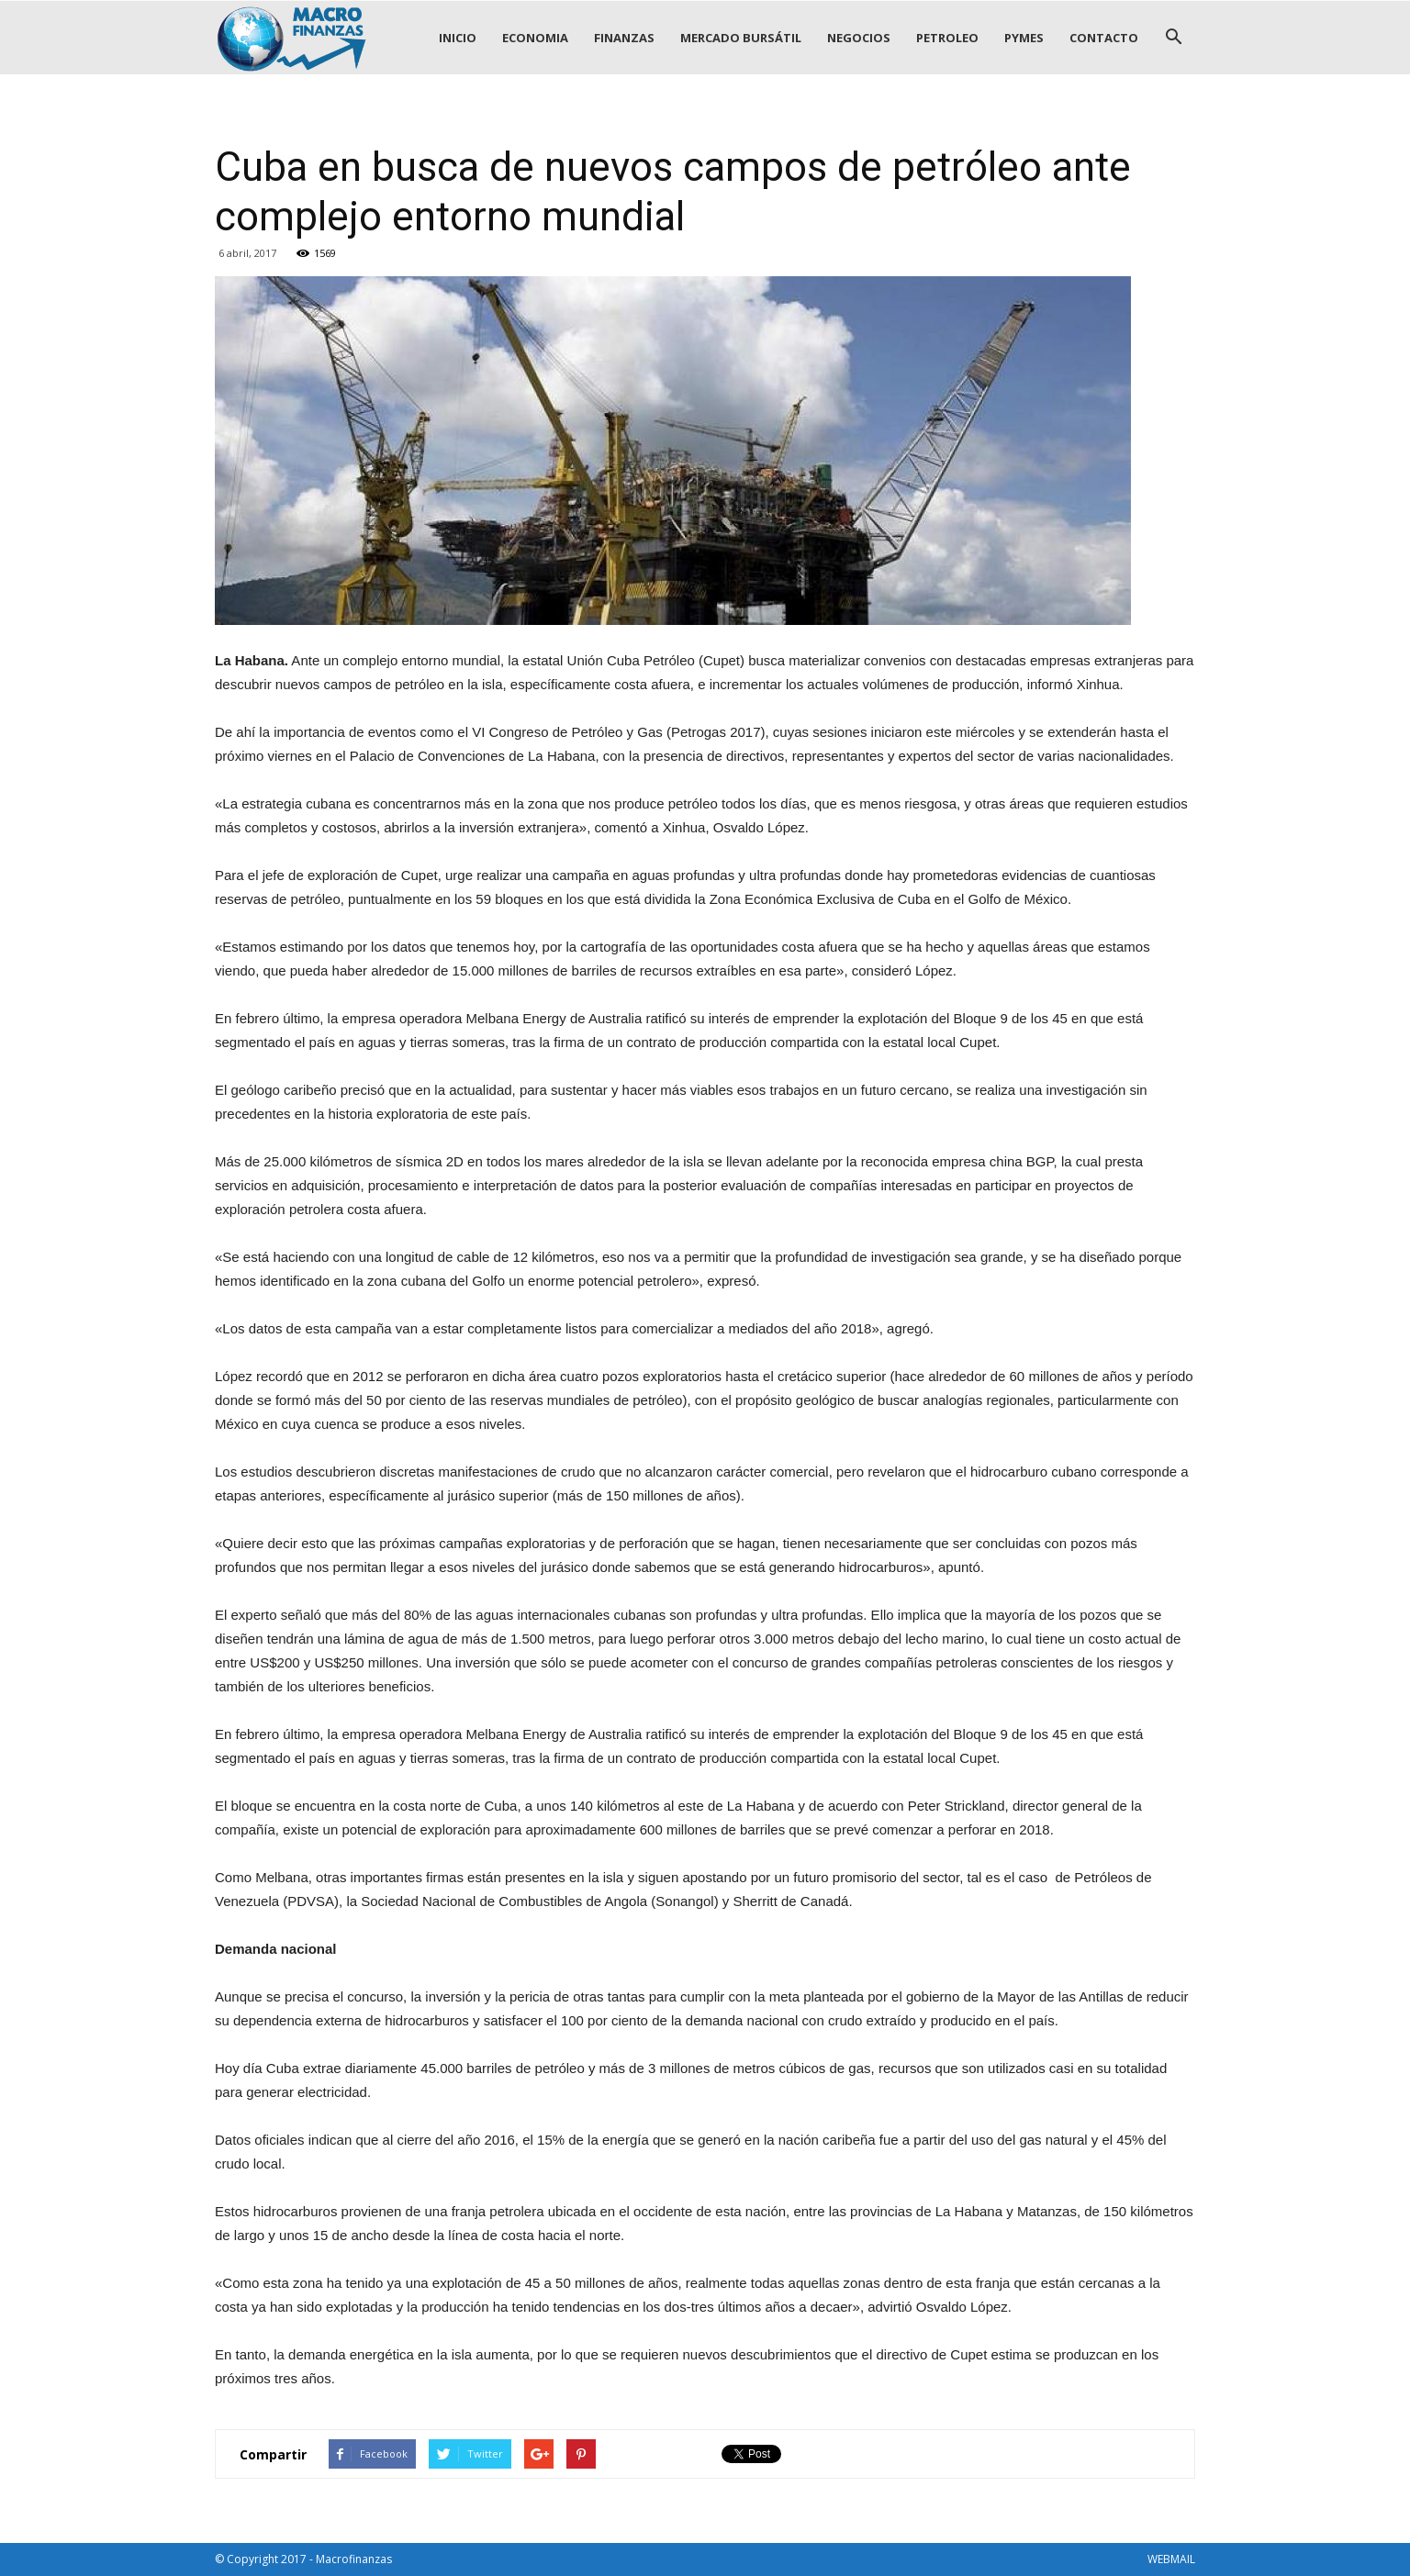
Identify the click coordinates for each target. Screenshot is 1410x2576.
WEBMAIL (1171, 2559)
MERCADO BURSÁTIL (740, 37)
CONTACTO (1103, 37)
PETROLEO (947, 37)
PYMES (1024, 37)
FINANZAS (624, 37)
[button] (1173, 38)
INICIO (457, 37)
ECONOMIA (535, 37)
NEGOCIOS (858, 37)
